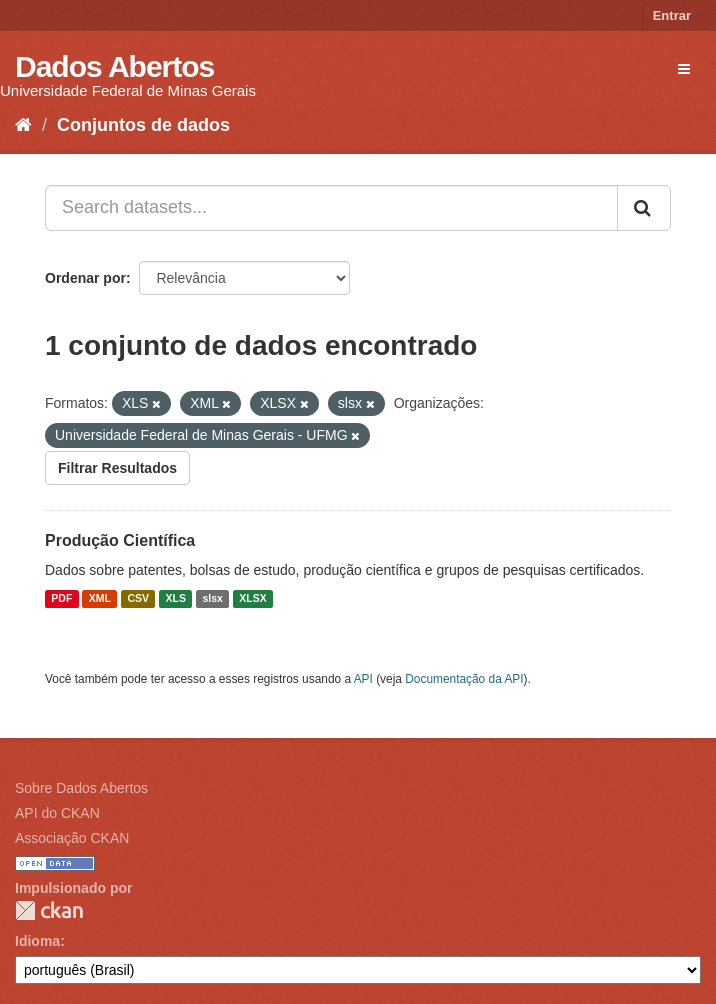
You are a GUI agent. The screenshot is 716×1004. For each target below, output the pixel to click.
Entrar (672, 15)
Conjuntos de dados (143, 125)
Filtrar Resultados (117, 468)
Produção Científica (120, 540)
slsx (212, 599)
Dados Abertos (114, 66)
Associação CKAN (72, 838)
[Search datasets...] (331, 208)
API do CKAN (57, 813)
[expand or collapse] (684, 69)
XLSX (252, 599)
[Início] (23, 125)
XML (100, 599)
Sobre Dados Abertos (81, 788)
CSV (138, 599)
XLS (176, 599)
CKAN (49, 910)
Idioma (37, 941)
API (363, 679)
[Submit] (644, 208)
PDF (61, 599)
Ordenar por (85, 278)
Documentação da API (464, 679)
